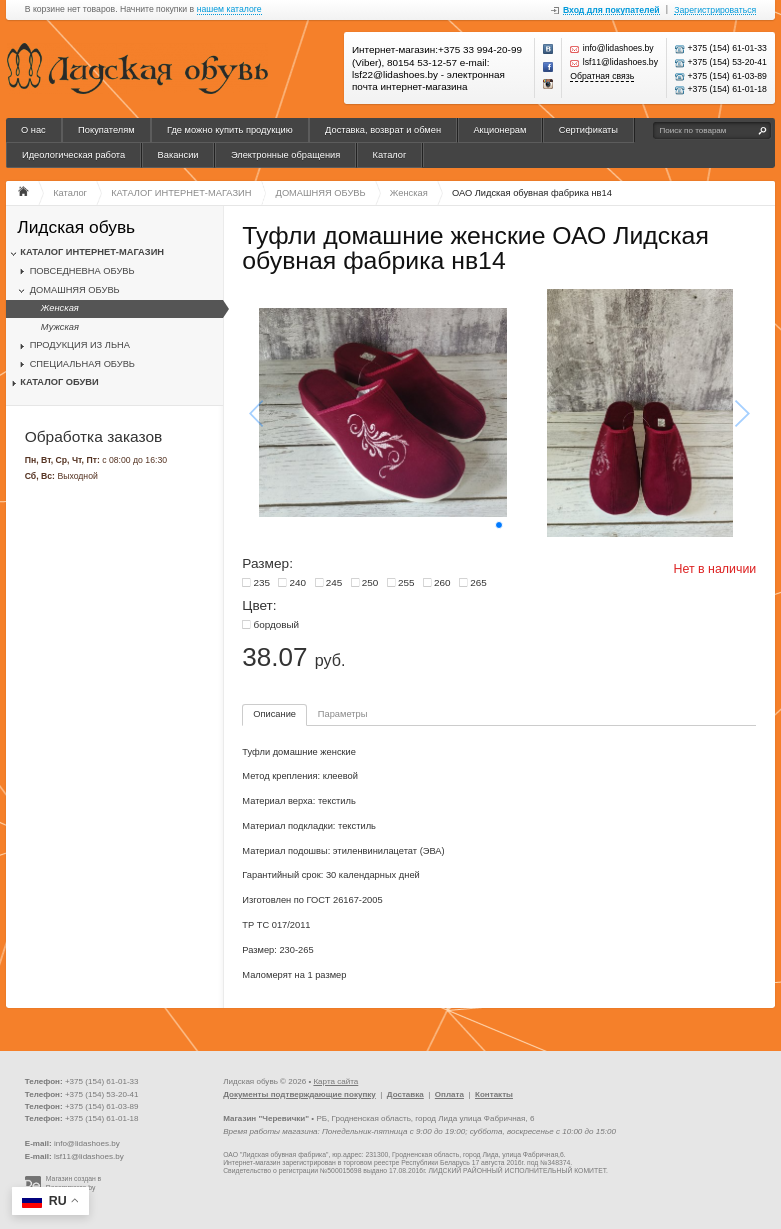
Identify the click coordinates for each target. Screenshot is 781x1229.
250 (370, 582)
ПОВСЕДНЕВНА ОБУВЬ (82, 271)
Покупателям (106, 130)
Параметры (343, 714)
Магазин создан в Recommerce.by (73, 1183)
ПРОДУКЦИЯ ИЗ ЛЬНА (80, 345)
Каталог (390, 155)
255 (406, 582)
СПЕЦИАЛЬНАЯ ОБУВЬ (82, 364)
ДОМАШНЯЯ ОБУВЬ (75, 290)
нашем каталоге (229, 9)
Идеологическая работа (73, 155)
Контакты (494, 1094)
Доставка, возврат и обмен (383, 130)
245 (334, 582)
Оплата (449, 1094)
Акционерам (499, 130)
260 (442, 582)
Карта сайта (335, 1081)
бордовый (276, 624)
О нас (33, 130)
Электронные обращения (285, 155)
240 (298, 582)
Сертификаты (588, 130)
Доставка (405, 1094)
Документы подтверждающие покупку (299, 1094)
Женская (60, 308)
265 (478, 582)
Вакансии (178, 155)
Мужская (60, 327)
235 (261, 582)
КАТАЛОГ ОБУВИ (59, 382)
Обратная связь (602, 76)
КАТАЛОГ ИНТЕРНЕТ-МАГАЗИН (92, 252)
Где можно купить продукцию (230, 130)
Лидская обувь (76, 227)
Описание (274, 714)
